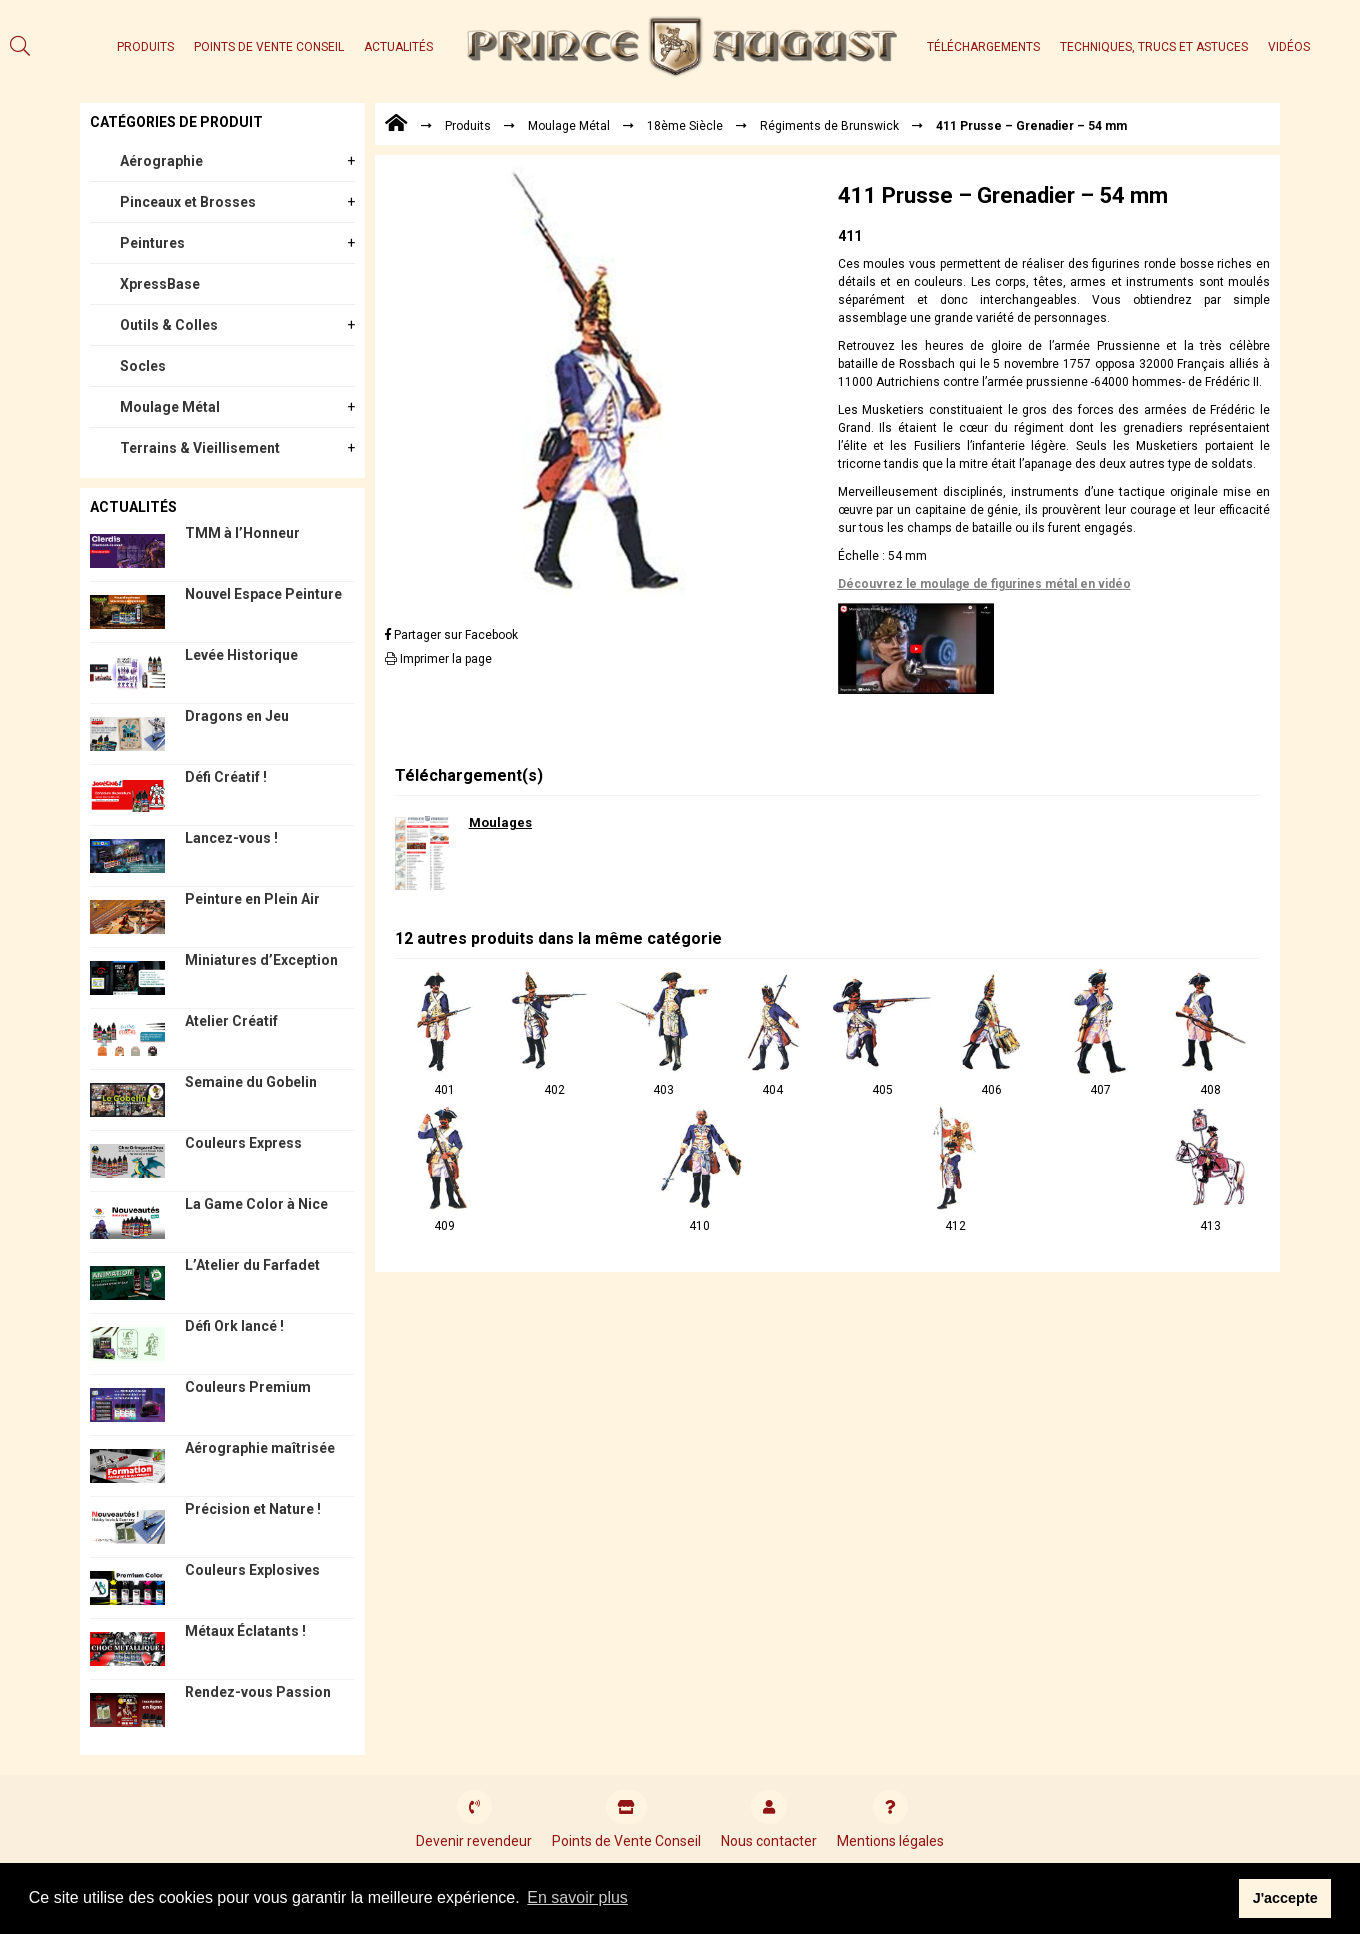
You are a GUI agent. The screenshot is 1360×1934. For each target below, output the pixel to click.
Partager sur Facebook (451, 635)
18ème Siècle (685, 126)
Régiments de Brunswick (829, 126)
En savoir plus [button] (577, 1897)
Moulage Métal (170, 407)
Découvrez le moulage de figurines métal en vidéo (984, 584)
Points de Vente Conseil (269, 47)
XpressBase (160, 284)
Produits (145, 47)
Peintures (152, 243)
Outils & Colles (169, 325)
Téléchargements (983, 47)
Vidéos (1289, 47)
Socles (143, 366)
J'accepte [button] (1285, 1898)
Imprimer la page (438, 659)
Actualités (398, 47)
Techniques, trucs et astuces (1154, 47)
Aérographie (161, 161)
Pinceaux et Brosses (188, 202)
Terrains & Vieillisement (200, 448)
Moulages (500, 822)
